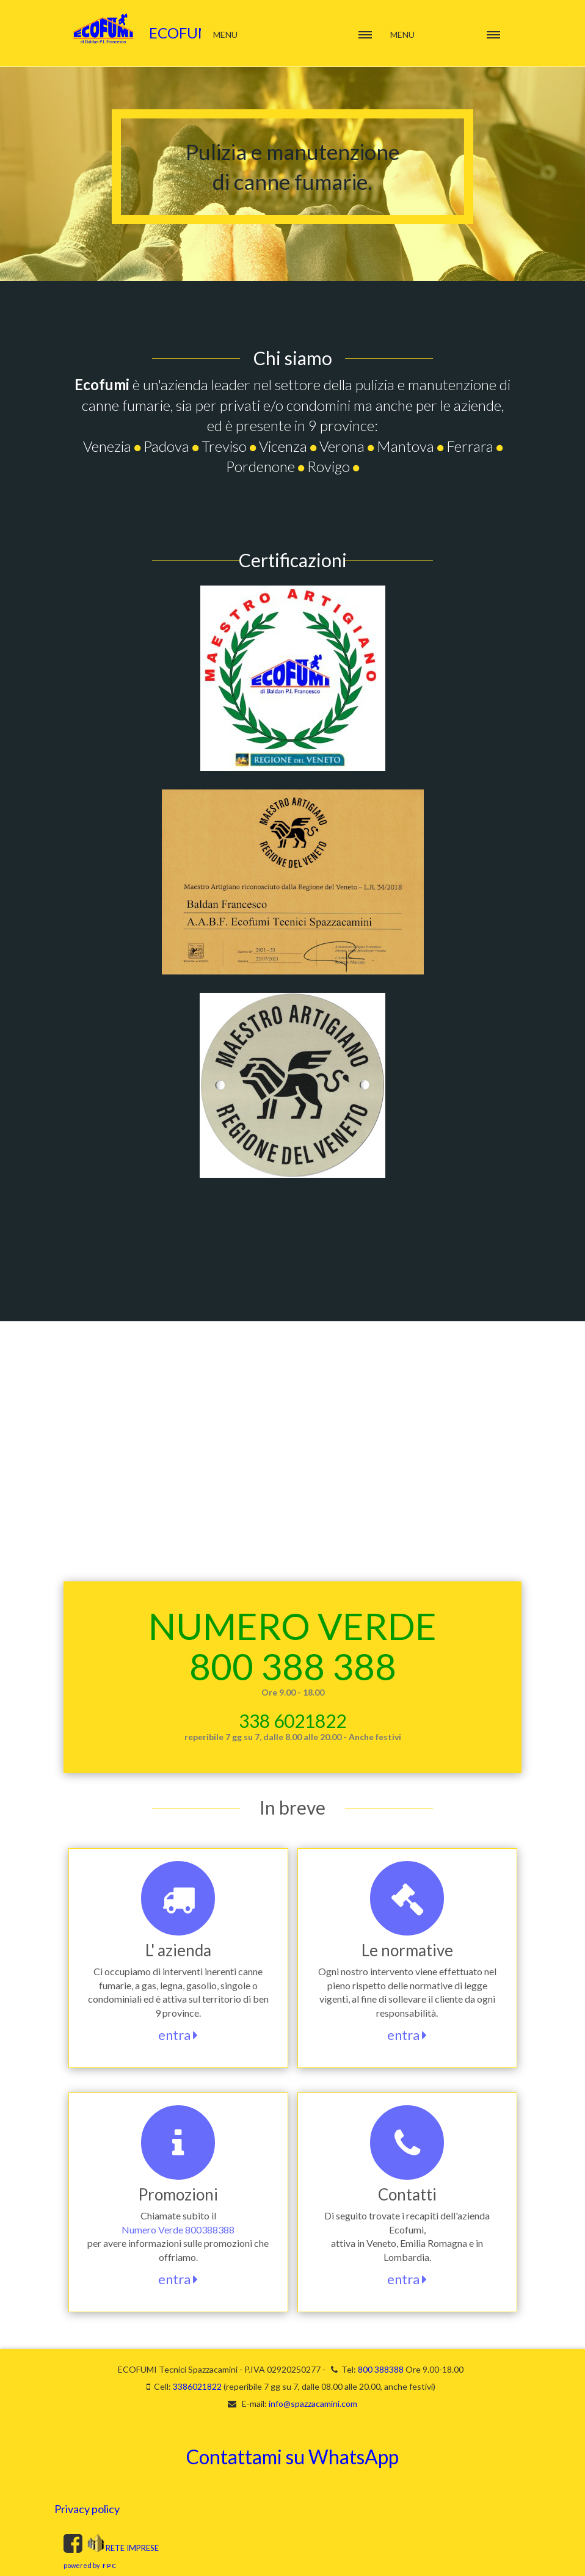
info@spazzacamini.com (313, 2403)
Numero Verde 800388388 (178, 2229)
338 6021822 (292, 1721)
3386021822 (197, 2386)
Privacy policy (87, 2509)
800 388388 (381, 2369)
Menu (402, 34)
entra (178, 2034)
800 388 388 (292, 1666)
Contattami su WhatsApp (292, 2457)
